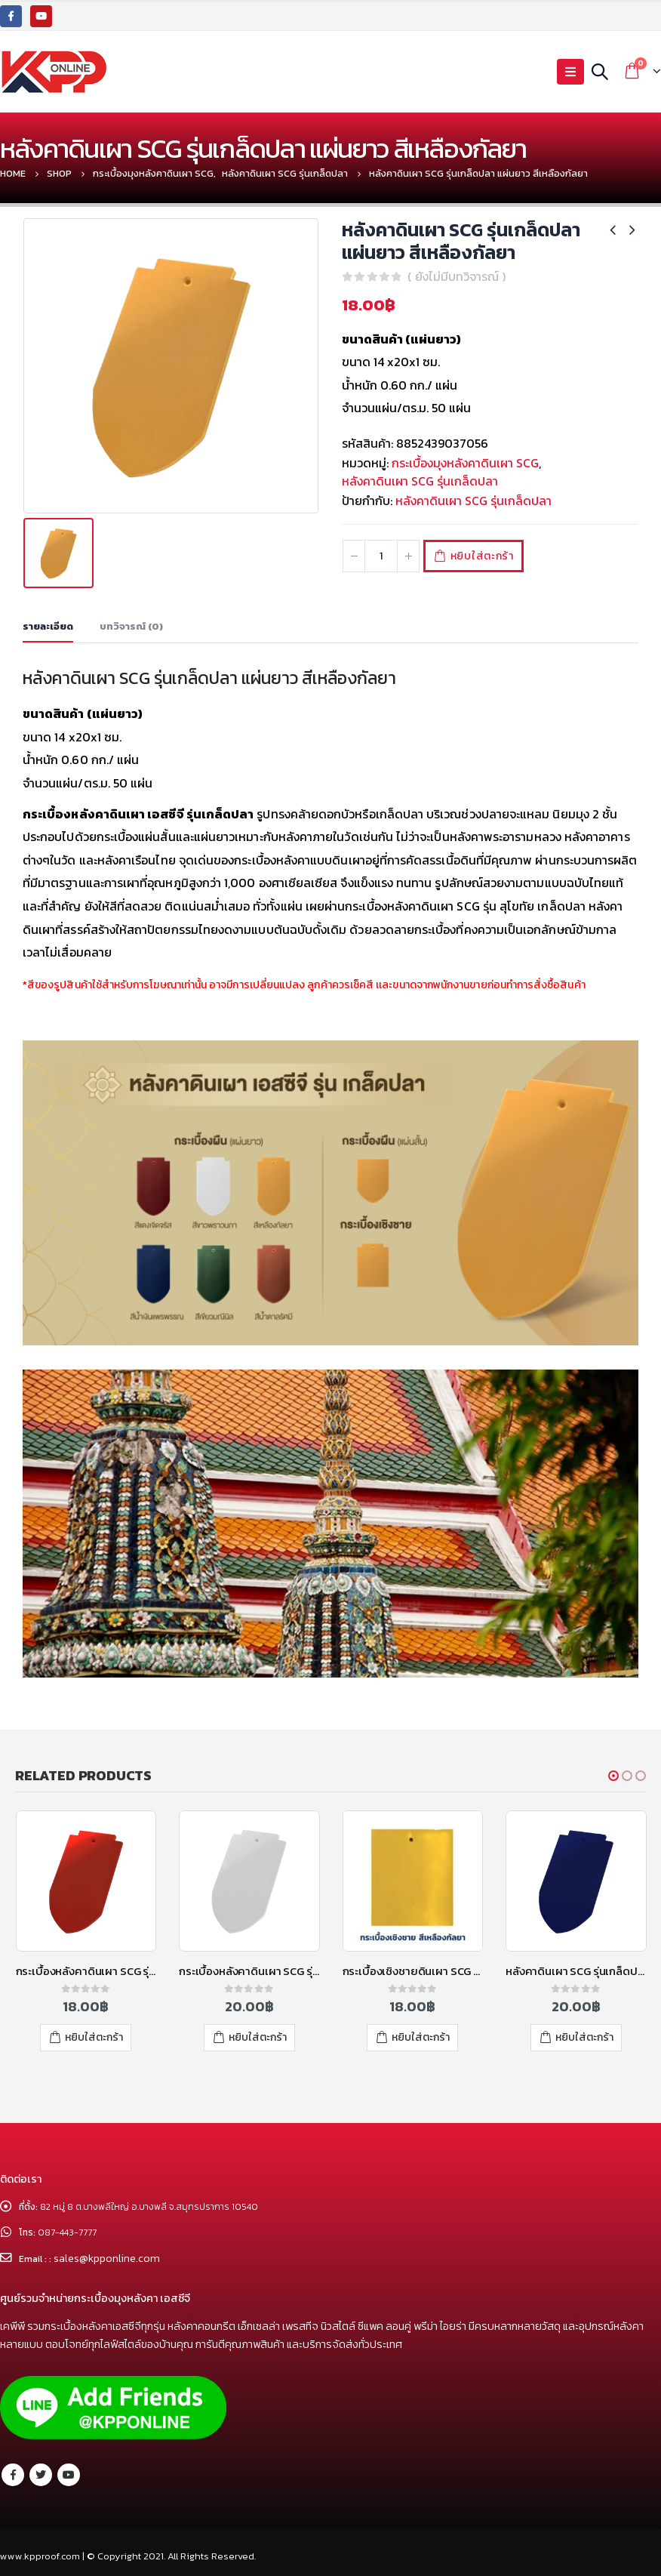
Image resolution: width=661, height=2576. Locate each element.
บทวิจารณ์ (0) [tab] (131, 626)
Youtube (68, 2475)
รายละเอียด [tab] (48, 626)
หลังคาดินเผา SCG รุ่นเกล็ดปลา (420, 481)
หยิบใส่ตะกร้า (489, 556)
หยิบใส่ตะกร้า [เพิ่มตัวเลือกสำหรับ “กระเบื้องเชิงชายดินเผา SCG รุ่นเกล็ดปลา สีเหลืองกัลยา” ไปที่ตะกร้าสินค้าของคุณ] (421, 2037)
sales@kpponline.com (110, 2259)
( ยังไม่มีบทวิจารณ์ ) (456, 276)
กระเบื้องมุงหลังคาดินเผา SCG (465, 463)
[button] (613, 1776)
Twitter (40, 2475)
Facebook (13, 2475)
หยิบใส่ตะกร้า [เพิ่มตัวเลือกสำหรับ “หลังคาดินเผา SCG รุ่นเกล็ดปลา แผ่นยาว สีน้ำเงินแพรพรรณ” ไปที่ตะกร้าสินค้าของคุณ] (584, 2037)
